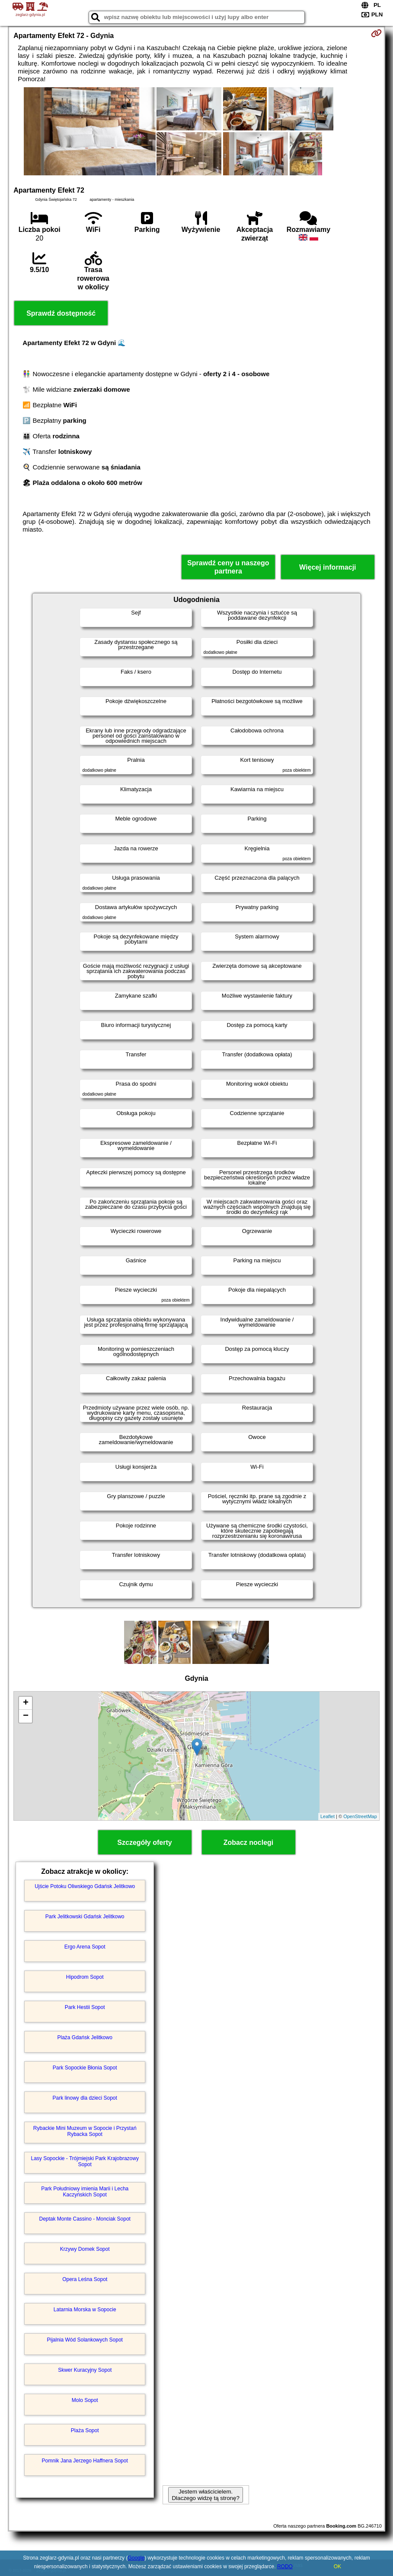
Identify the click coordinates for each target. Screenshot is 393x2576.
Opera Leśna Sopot (84, 2279)
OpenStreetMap (360, 1816)
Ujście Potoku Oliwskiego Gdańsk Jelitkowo (85, 1886)
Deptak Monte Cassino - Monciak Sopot (84, 2219)
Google (136, 2558)
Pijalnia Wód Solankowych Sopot (84, 2340)
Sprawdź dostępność (61, 313)
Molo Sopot (85, 2400)
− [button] (26, 1716)
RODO (285, 2566)
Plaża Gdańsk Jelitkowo (84, 2037)
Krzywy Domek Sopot (85, 2249)
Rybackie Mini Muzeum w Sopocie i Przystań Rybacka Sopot (85, 2131)
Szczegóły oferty (144, 1842)
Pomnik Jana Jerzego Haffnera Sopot (85, 2461)
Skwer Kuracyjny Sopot (85, 2370)
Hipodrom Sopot (85, 1977)
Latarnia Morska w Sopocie (85, 2310)
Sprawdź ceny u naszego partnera (228, 567)
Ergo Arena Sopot (84, 1947)
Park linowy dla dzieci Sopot (84, 2098)
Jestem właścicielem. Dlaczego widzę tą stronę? (205, 2494)
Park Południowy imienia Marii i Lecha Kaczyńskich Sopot (84, 2192)
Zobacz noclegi (249, 1842)
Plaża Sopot (85, 2430)
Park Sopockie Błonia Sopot (85, 2068)
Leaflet (327, 1816)
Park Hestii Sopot (85, 2007)
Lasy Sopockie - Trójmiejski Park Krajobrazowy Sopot (84, 2161)
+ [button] (26, 1703)
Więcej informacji (327, 567)
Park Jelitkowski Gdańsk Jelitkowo (85, 1917)
